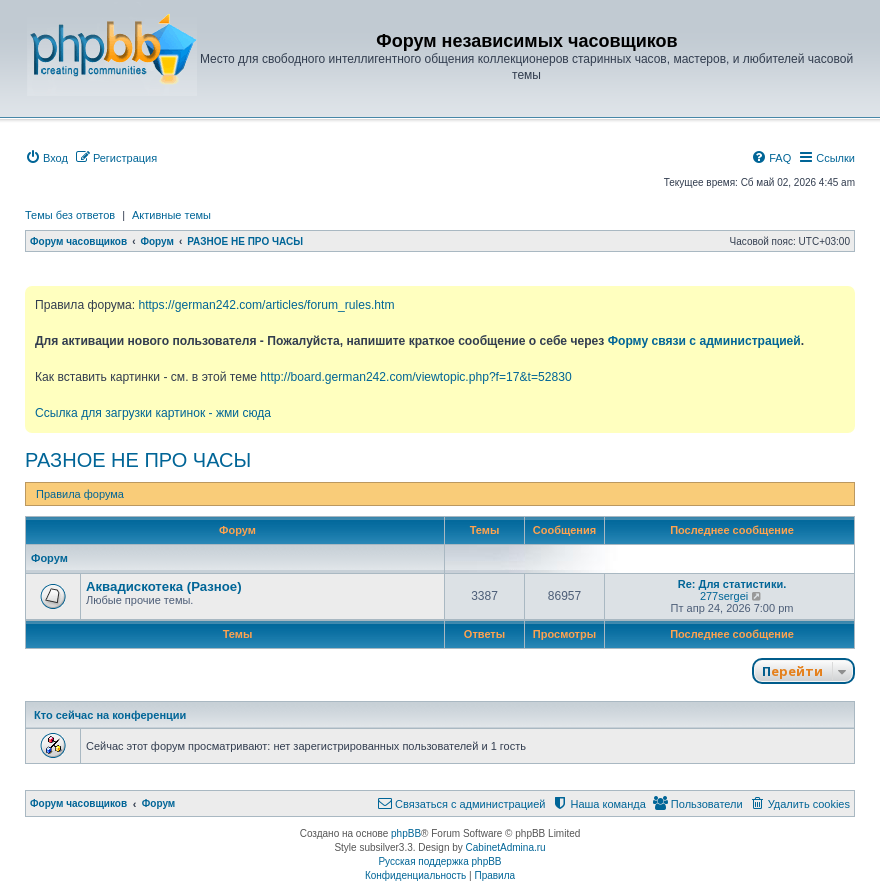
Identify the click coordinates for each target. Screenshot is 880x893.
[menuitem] (46, 158)
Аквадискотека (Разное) (164, 586)
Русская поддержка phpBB (439, 861)
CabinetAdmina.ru (506, 847)
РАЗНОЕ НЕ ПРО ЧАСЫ (138, 460)
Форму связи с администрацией (704, 341)
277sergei (724, 596)
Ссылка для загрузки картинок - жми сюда (153, 413)
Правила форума (80, 494)
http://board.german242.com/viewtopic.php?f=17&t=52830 (415, 377)
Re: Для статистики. (732, 584)
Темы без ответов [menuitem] (70, 215)
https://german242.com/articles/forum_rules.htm (266, 305)
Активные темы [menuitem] (171, 215)
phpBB (406, 833)
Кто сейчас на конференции (110, 715)
